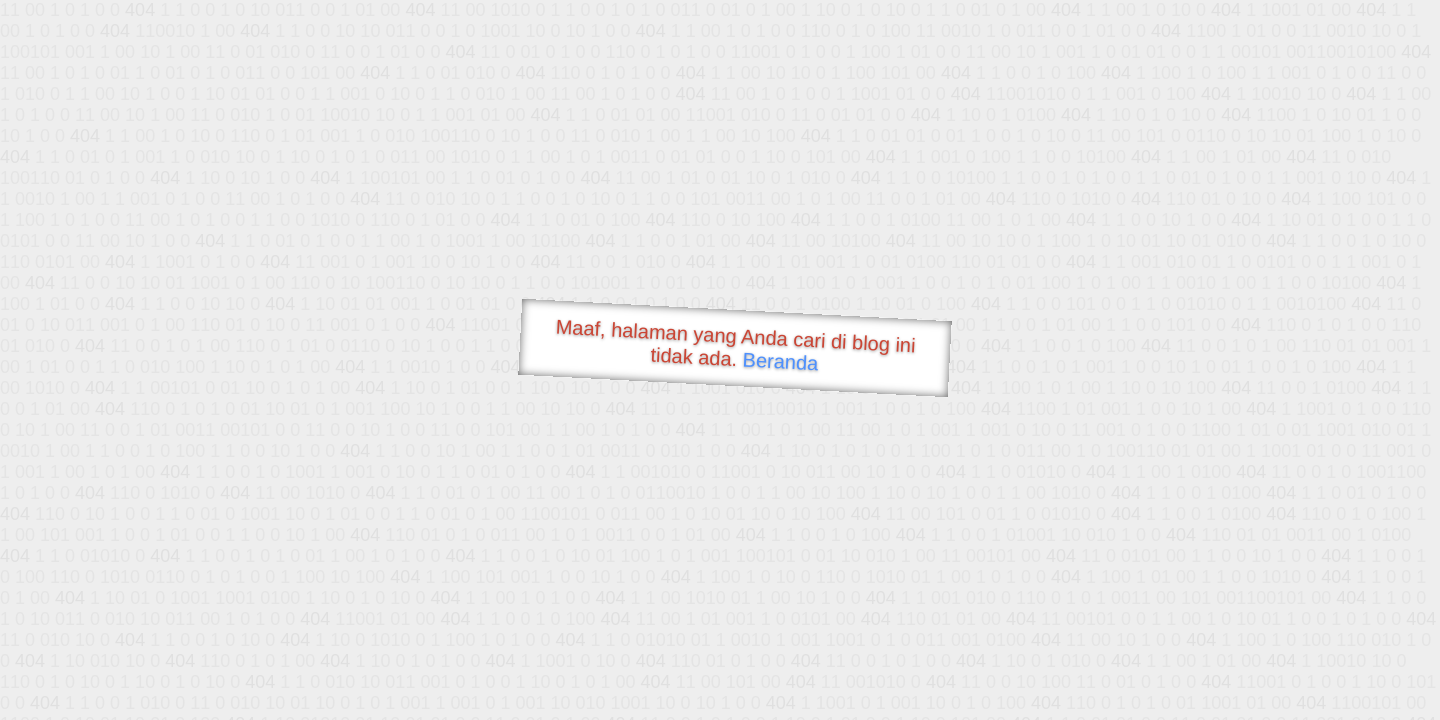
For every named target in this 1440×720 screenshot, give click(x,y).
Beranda (780, 361)
